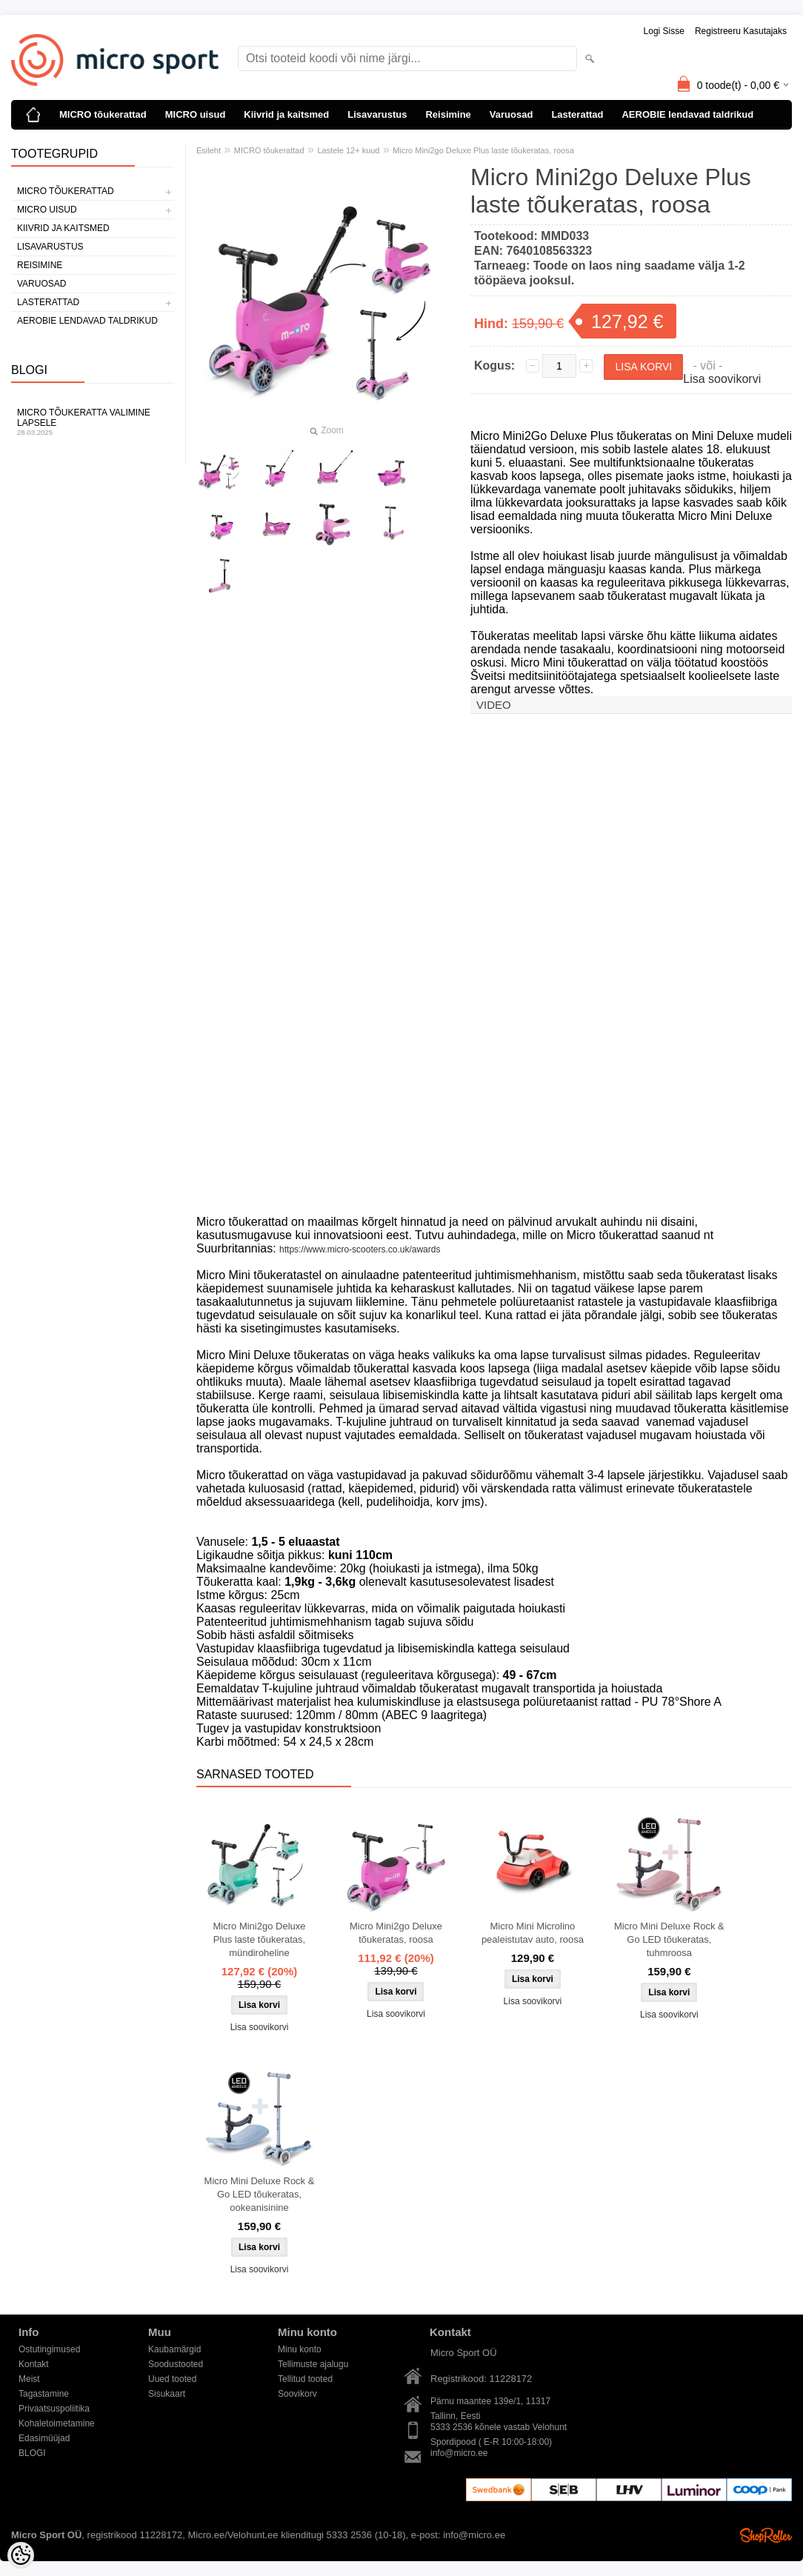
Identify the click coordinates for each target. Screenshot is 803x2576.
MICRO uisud (195, 114)
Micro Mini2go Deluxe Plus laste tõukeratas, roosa (483, 150)
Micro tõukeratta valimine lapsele (92, 421)
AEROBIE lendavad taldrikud (687, 114)
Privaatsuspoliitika (54, 2408)
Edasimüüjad (44, 2438)
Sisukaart (166, 2394)
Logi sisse (664, 31)
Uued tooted (172, 2379)
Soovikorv (297, 2394)
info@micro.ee (459, 2453)
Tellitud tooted (305, 2379)
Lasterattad (577, 114)
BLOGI (32, 2453)
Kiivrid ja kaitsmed (286, 114)
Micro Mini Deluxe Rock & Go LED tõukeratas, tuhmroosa (669, 1939)
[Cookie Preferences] (20, 2555)
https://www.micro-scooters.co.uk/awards (359, 1249)
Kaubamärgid (174, 2349)
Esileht (208, 150)
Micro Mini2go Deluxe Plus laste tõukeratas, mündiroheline (259, 1939)
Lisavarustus (377, 114)
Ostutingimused (49, 2349)
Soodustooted (175, 2364)
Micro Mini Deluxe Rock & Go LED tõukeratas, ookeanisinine (259, 2194)
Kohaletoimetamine (57, 2423)
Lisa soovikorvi (722, 379)
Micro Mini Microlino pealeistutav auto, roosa (533, 1933)
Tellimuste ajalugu (313, 2364)
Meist (29, 2379)
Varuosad (511, 114)
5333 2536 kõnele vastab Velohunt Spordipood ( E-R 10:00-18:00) (498, 2428)
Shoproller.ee (766, 2535)
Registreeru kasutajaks (741, 31)
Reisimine (447, 114)
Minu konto (299, 2349)
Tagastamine (44, 2394)
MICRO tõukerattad (103, 114)
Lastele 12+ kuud (348, 150)
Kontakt (34, 2364)
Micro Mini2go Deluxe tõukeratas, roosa (396, 1933)
